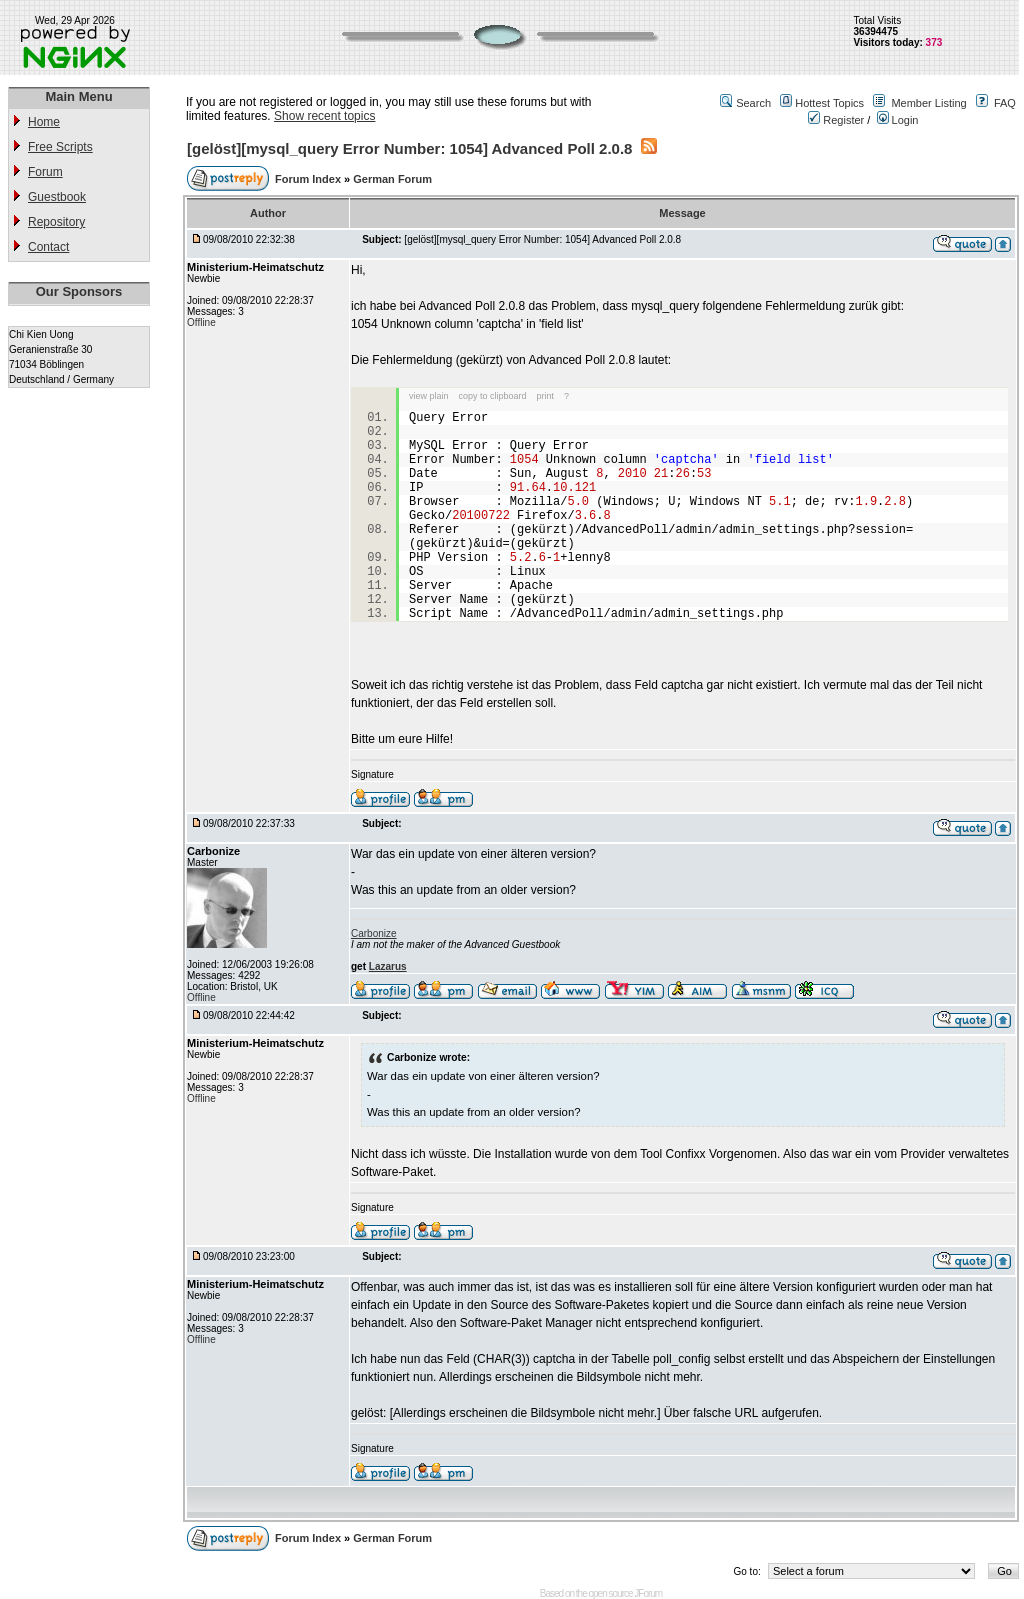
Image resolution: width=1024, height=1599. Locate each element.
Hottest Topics (829, 103)
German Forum (392, 179)
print (546, 396)
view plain (429, 396)
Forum (45, 172)
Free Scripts (60, 147)
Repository (56, 222)
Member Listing (928, 103)
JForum (648, 1593)
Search (753, 103)
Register (836, 120)
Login (898, 120)
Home (44, 122)
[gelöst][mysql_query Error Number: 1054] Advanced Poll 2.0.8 (409, 148)
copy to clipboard (493, 396)
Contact (48, 247)
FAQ (1005, 103)
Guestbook (57, 197)
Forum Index (309, 179)
